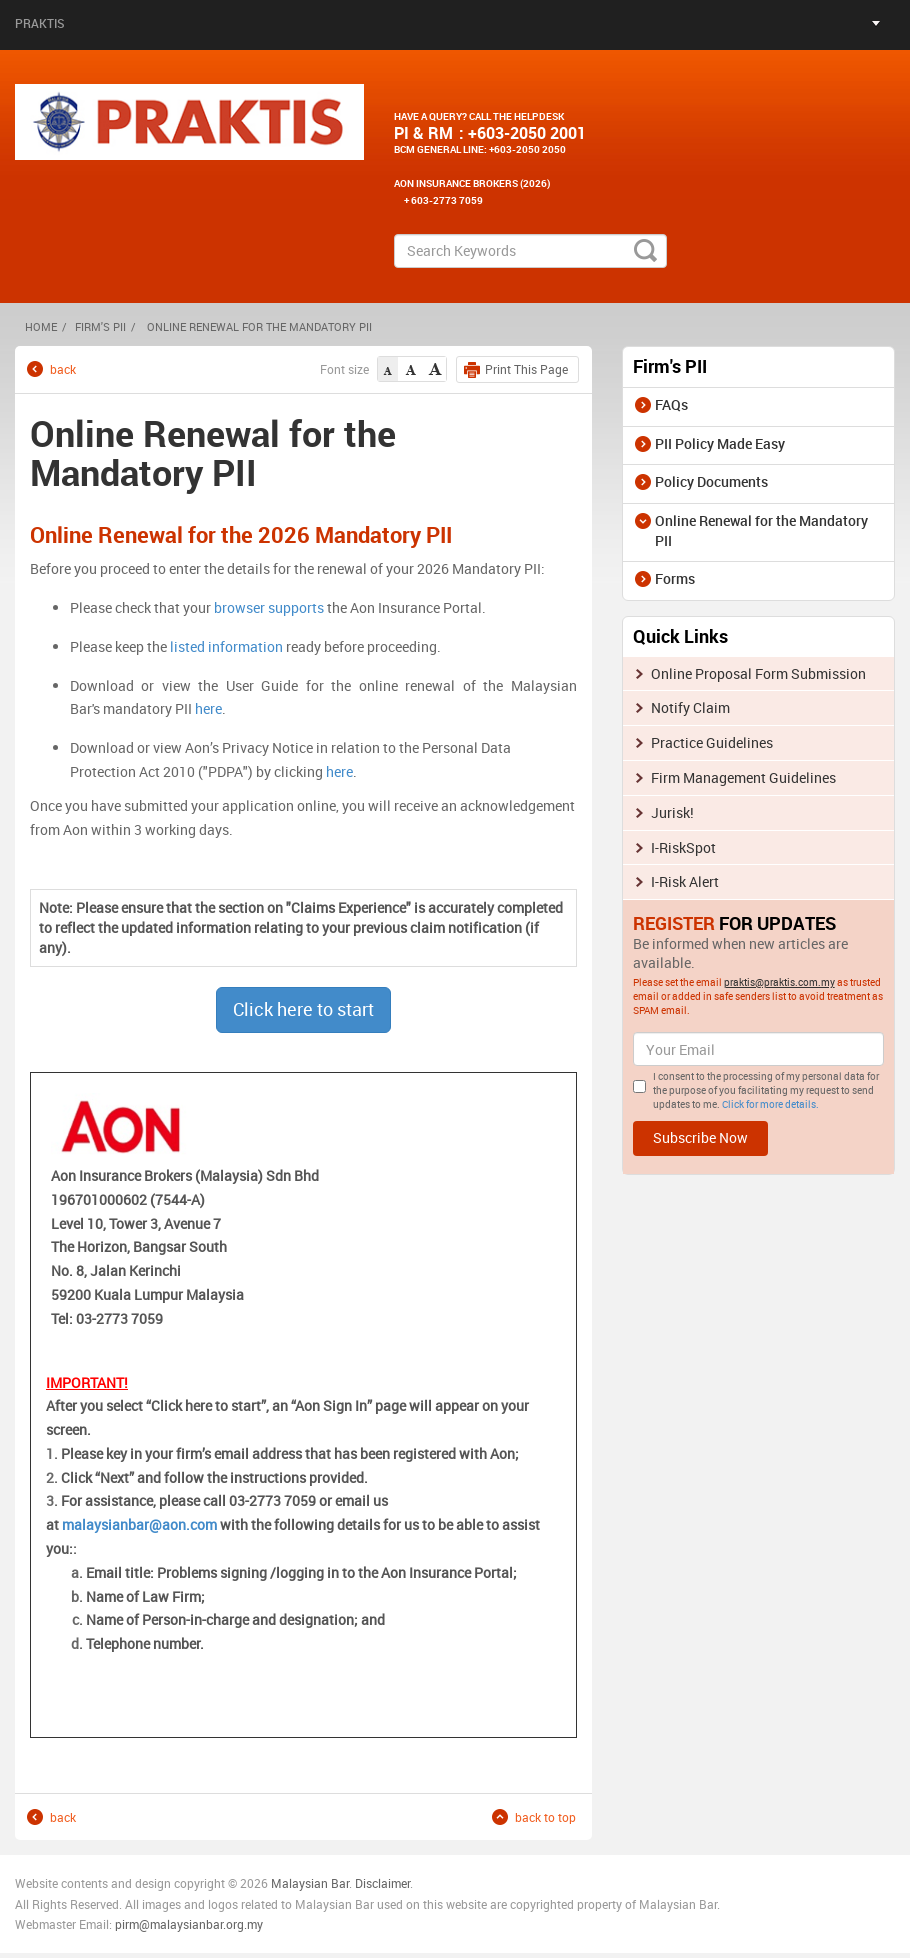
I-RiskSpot (683, 847)
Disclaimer (382, 1883)
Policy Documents (711, 481)
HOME (41, 326)
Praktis (40, 23)
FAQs (671, 404)
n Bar (335, 1883)
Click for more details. (770, 1104)
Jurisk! (672, 812)
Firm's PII (100, 326)
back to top (545, 1816)
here (208, 708)
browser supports (269, 607)
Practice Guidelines (712, 742)
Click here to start (303, 1009)
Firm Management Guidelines (743, 777)
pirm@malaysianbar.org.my (189, 1924)
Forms (675, 578)
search (645, 251)
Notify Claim (690, 707)
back (63, 368)
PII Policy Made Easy (720, 443)
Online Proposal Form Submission (758, 673)
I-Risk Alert (685, 881)
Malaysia (294, 1883)
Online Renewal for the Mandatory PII (761, 530)
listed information (226, 646)
